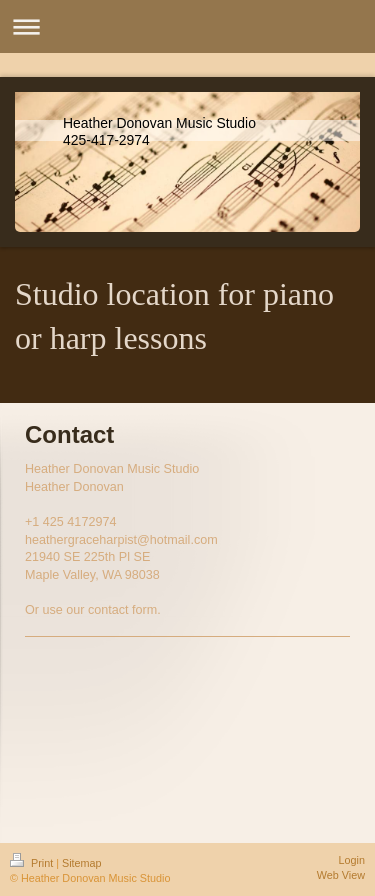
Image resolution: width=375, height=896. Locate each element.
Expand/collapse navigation (187, 26)
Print (33, 863)
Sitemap (82, 863)
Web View (341, 875)
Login (352, 860)
